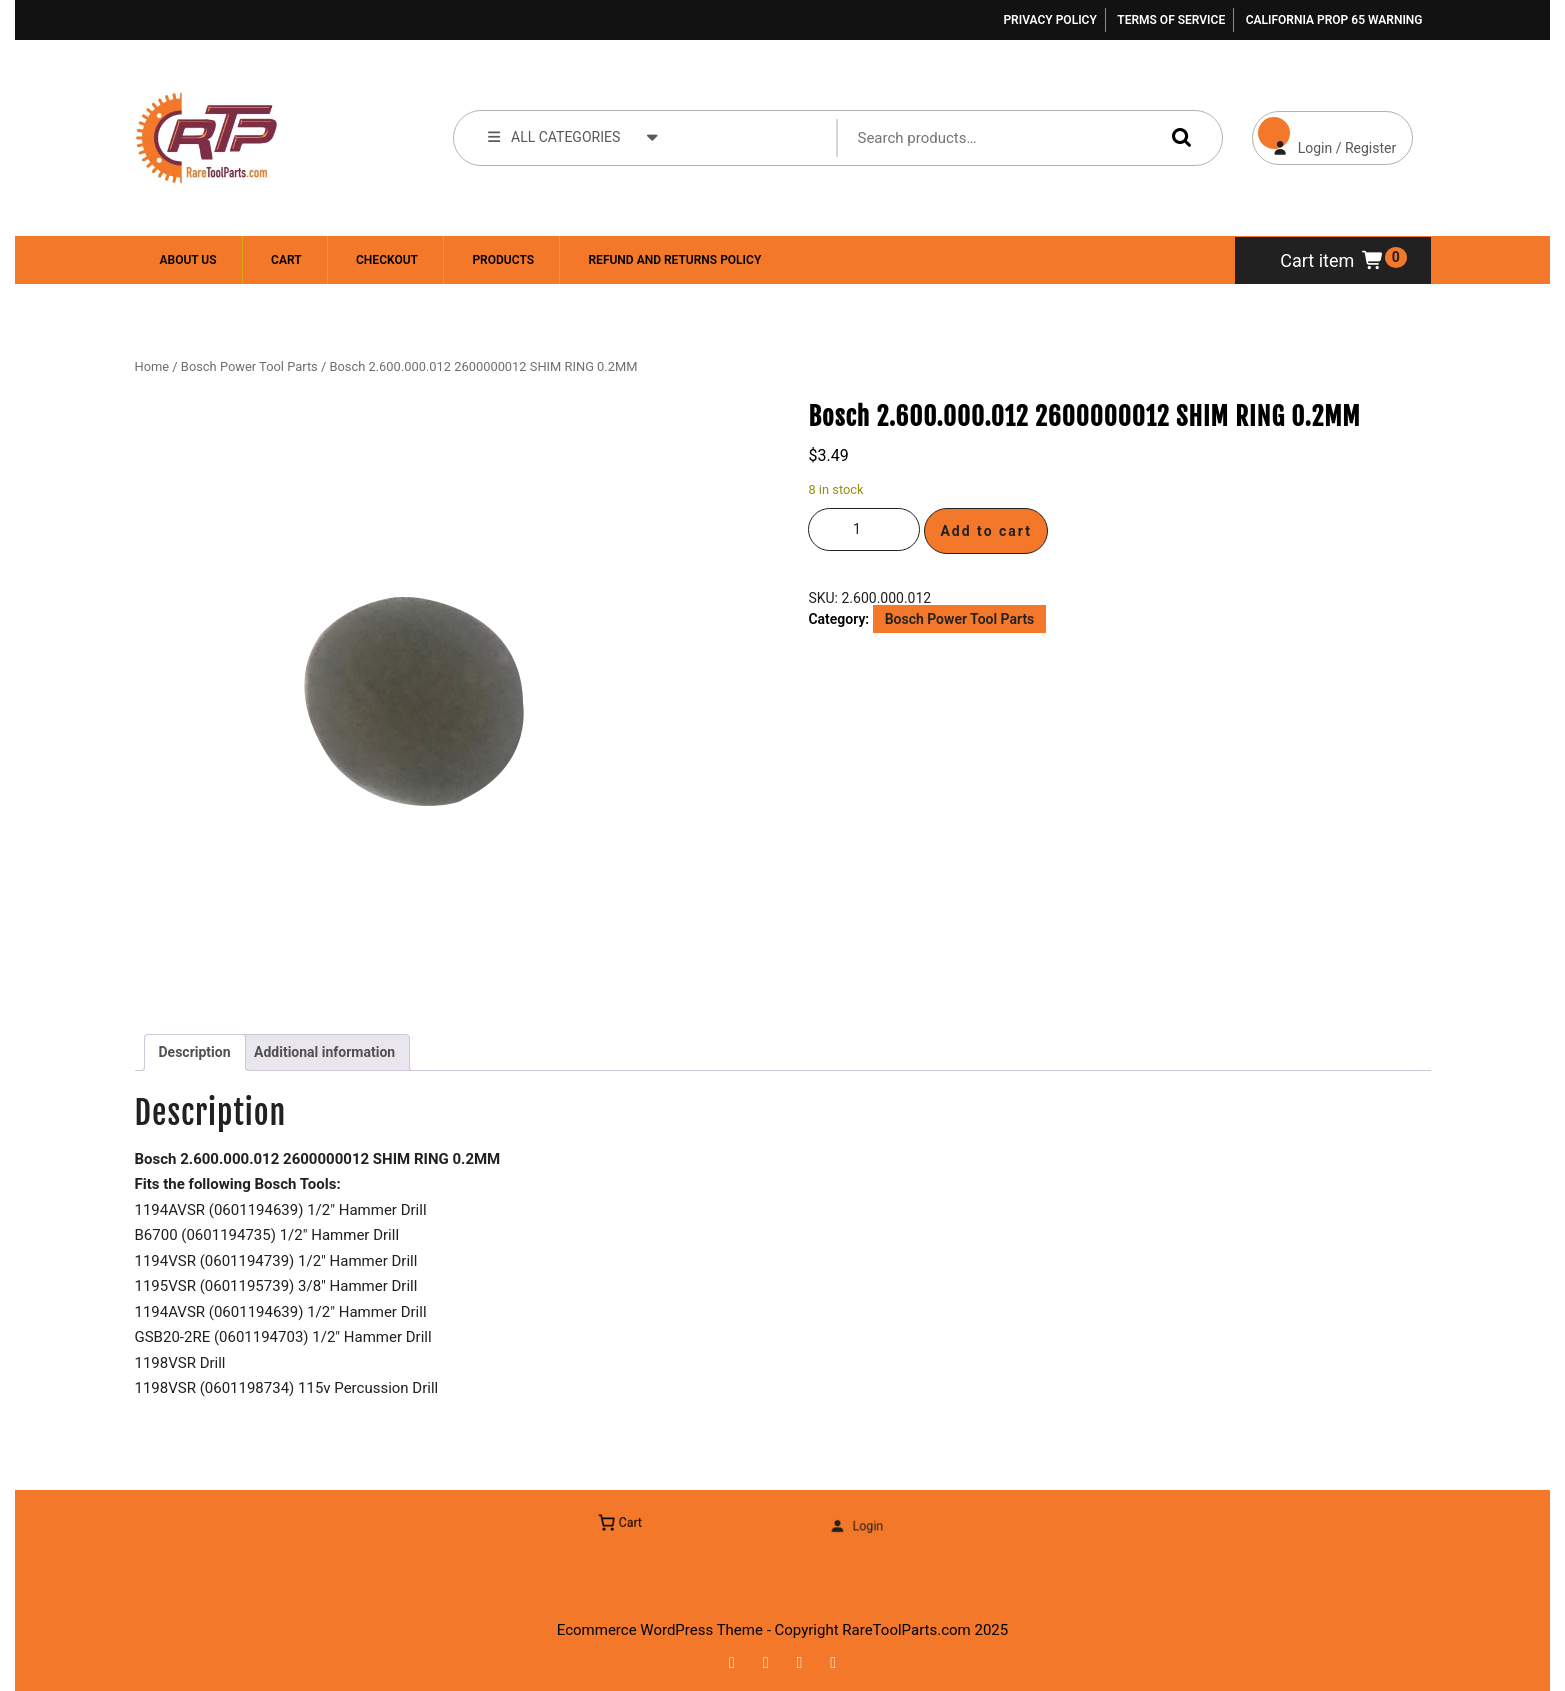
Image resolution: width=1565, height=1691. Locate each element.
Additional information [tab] (324, 1052)
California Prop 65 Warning (1334, 20)
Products (503, 260)
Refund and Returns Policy (674, 260)
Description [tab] (195, 1052)
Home (152, 366)
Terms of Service (1171, 20)
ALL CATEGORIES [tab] (574, 136)
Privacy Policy (1049, 20)
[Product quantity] (864, 529)
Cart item (1332, 260)
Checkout (387, 260)
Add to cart (986, 531)
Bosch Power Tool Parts (249, 366)
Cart (286, 260)
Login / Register (1324, 133)
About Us (188, 260)
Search (1177, 137)
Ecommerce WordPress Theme (660, 1630)
